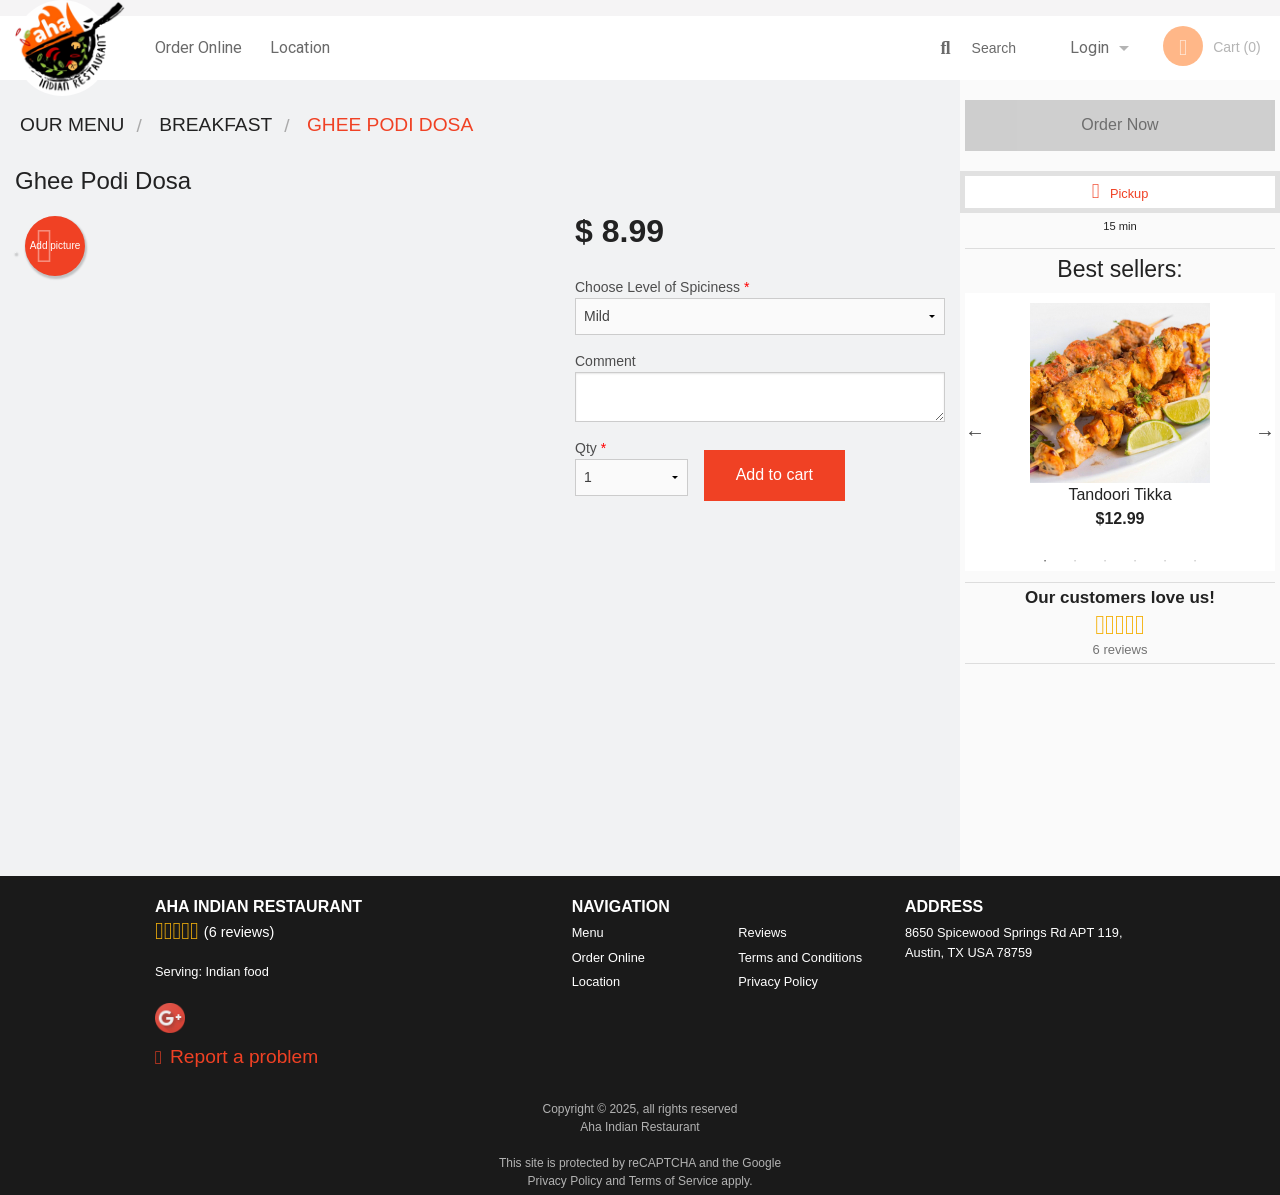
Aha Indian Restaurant (258, 906)
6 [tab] (1195, 561)
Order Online (198, 47)
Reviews (762, 932)
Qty (631, 468)
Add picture (55, 246)
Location (300, 47)
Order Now (1119, 124)
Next (1265, 432)
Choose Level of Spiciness (760, 307)
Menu (588, 932)
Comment (760, 387)
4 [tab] (1135, 561)
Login (1089, 47)
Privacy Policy (778, 981)
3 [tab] (1105, 561)
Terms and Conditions (800, 957)
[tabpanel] (1120, 432)
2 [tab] (1075, 561)
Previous (975, 432)
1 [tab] (1045, 561)
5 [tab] (1165, 561)
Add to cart (774, 474)
